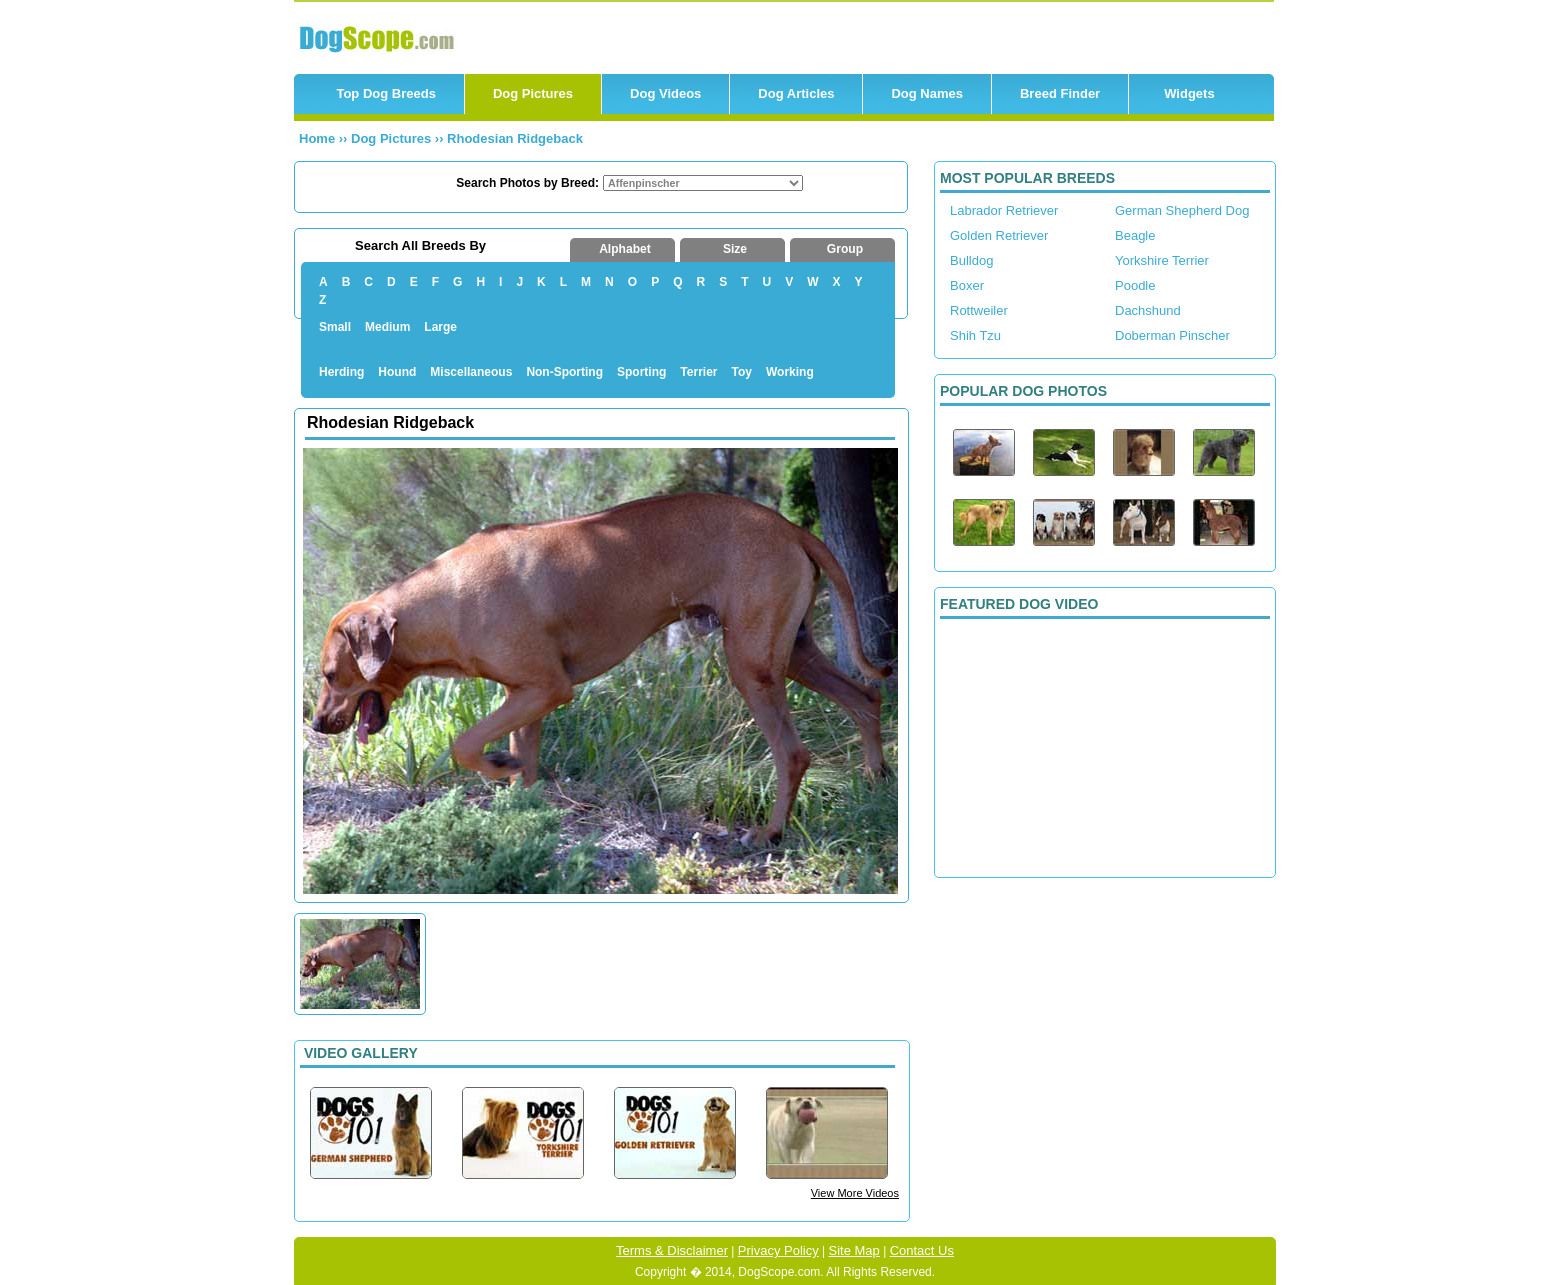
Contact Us (922, 1250)
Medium (387, 327)
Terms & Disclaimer (672, 1250)
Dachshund (1148, 310)
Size (735, 249)
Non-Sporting (564, 372)
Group (845, 249)
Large (440, 327)
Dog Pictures (533, 93)
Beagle (1135, 235)
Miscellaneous (471, 372)
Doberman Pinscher (1172, 335)
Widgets (1189, 93)
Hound (397, 372)
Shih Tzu (975, 335)
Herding (341, 372)
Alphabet (625, 249)
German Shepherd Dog (1182, 210)
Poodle (1135, 285)
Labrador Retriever (1004, 210)
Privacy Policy (778, 1250)
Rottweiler (979, 310)
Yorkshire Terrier (1162, 260)
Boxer (967, 285)
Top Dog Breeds (385, 93)
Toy (742, 372)
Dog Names (927, 93)
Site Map (854, 1250)
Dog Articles (796, 93)
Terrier (698, 372)
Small (335, 327)
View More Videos (855, 1193)
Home (317, 138)
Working (790, 372)
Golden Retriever (999, 235)
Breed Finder (1060, 93)
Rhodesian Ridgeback (515, 138)
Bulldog (971, 260)
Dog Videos (665, 93)
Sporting (641, 372)
